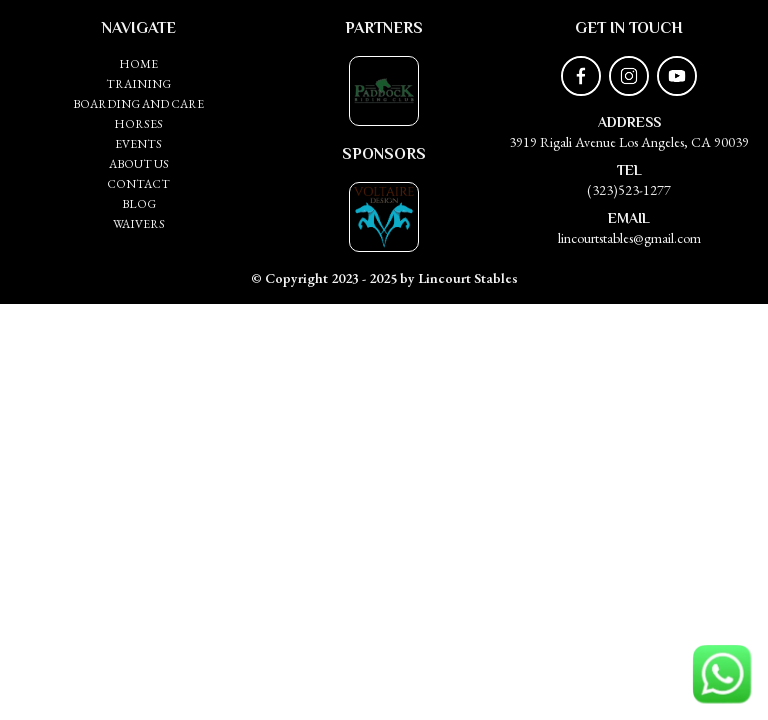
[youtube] (677, 76)
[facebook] (581, 76)
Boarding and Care (138, 104)
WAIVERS (139, 224)
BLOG (139, 204)
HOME (138, 64)
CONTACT (138, 184)
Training (138, 84)
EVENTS (138, 144)
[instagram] (629, 76)
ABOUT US (139, 164)
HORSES (138, 124)
